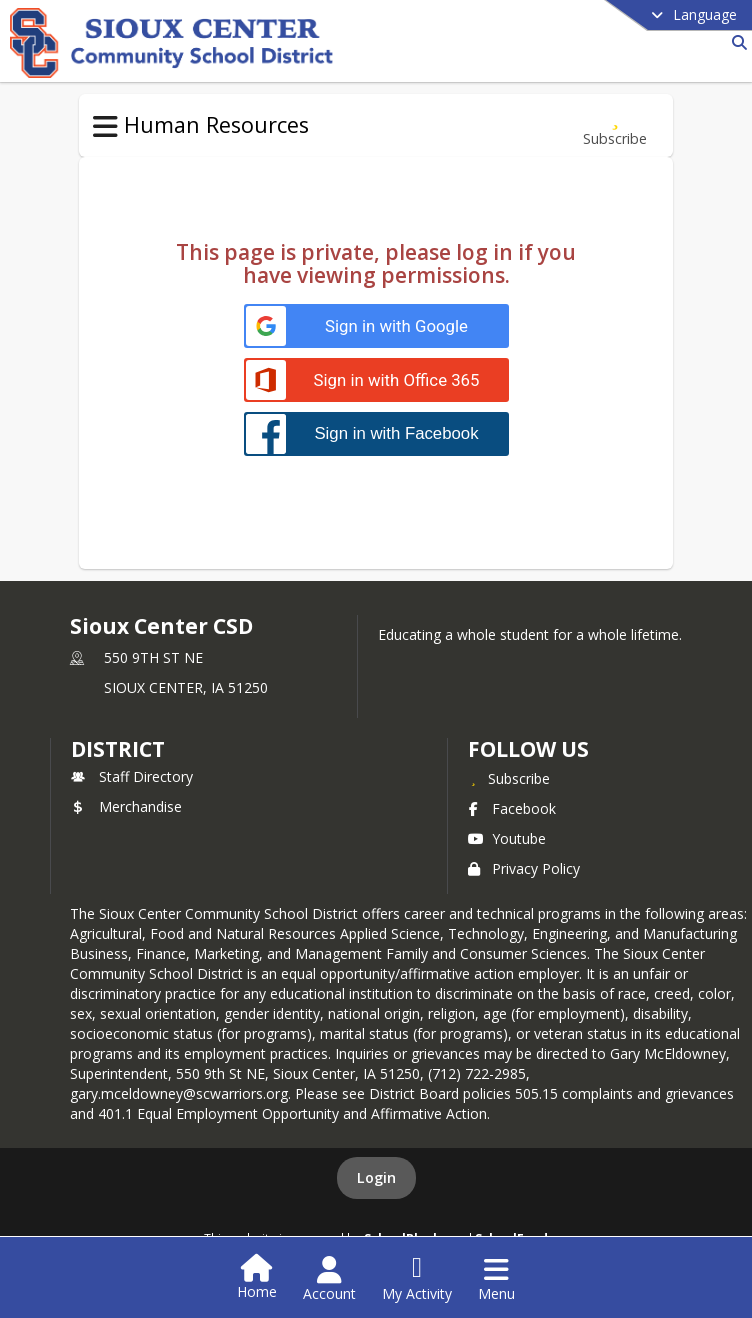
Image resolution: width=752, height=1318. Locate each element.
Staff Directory (132, 776)
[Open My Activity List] (417, 1279)
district (118, 749)
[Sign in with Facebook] (376, 433)
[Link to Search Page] (735, 42)
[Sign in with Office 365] (376, 380)
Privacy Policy (524, 868)
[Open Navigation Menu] (496, 1279)
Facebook (512, 808)
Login (376, 1177)
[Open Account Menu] (329, 1279)
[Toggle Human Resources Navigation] (105, 127)
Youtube (507, 838)
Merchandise (126, 806)
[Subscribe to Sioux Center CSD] (509, 778)
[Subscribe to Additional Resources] (615, 125)
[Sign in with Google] (376, 326)
